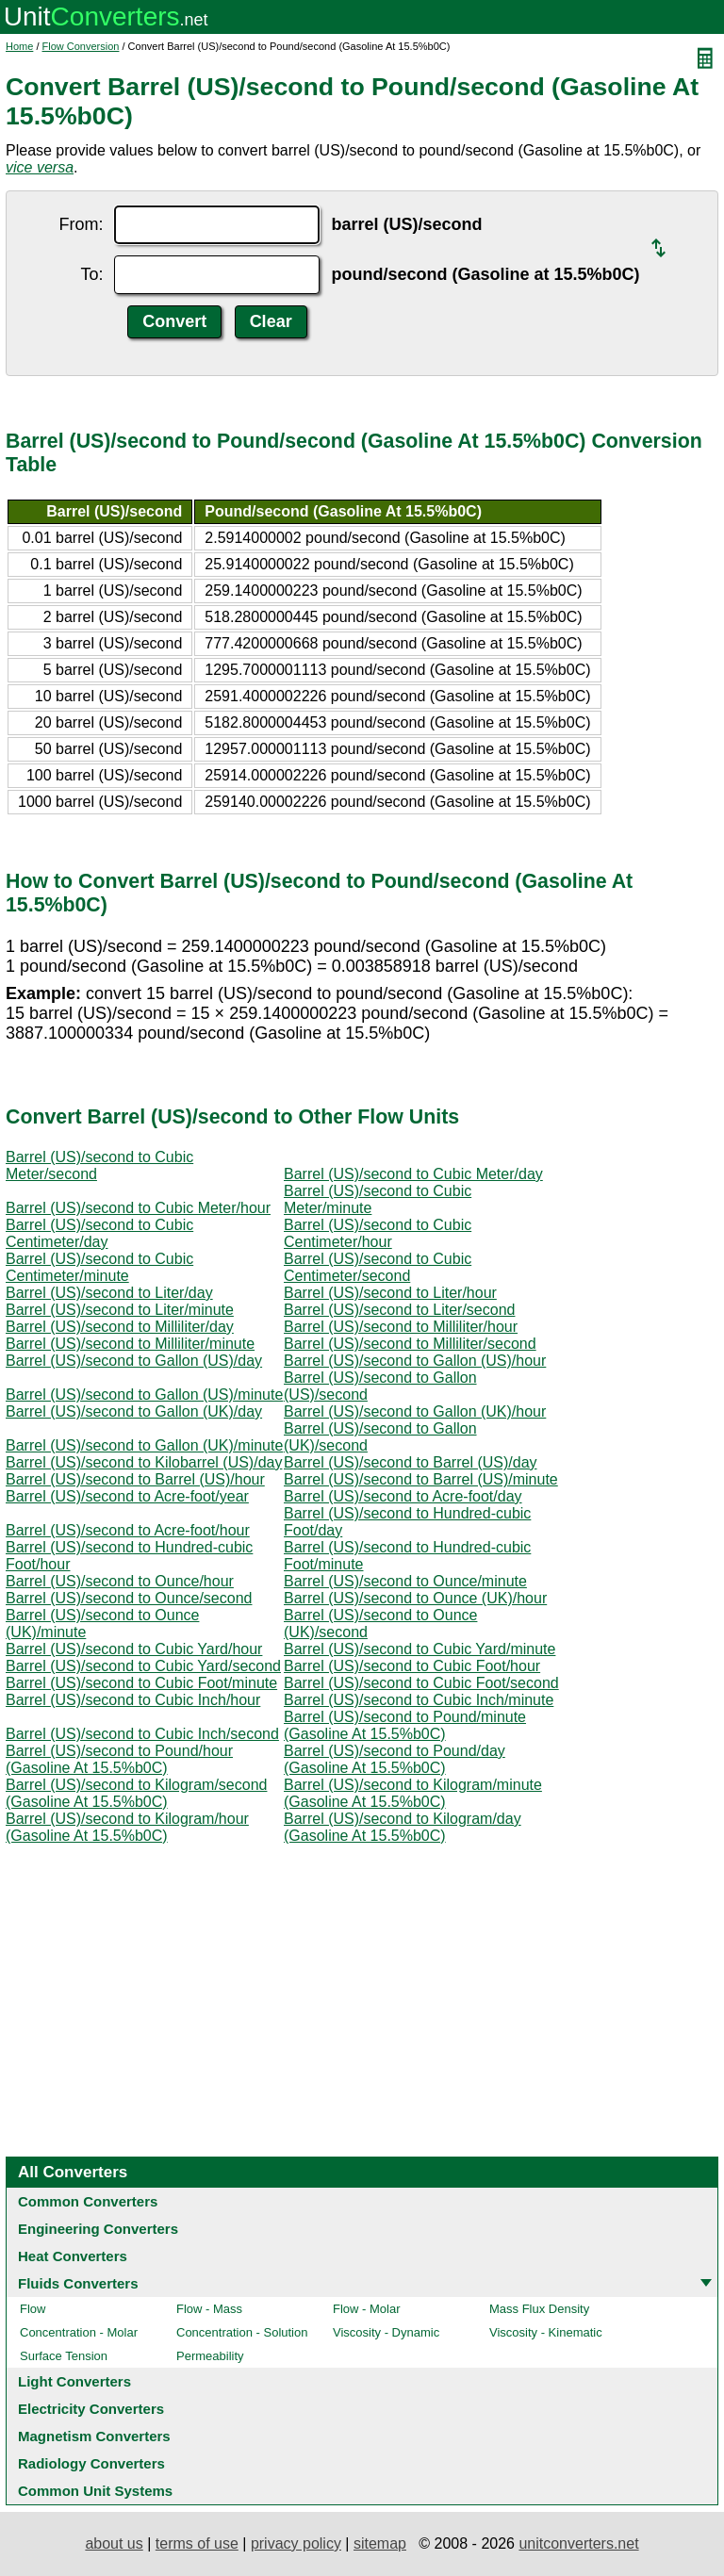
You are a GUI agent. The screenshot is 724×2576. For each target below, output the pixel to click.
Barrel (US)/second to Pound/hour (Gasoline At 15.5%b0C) (119, 1759)
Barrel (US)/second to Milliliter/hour (401, 1327)
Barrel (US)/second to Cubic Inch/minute (418, 1700)
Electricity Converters (91, 2409)
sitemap (380, 2543)
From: (80, 224)
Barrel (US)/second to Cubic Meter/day (413, 1174)
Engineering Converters (98, 2229)
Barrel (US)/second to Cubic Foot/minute (141, 1683)
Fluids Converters (78, 2283)
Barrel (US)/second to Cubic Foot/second (421, 1683)
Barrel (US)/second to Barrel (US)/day (410, 1462)
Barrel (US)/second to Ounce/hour (120, 1581)
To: (91, 274)
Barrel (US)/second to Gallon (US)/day (134, 1361)
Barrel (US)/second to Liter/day (109, 1293)
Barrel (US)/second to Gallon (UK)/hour (415, 1411)
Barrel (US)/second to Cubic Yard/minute (419, 1649)
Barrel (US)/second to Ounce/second (129, 1598)
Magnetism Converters (94, 2436)
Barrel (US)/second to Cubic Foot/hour (412, 1666)
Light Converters (74, 2381)
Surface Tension (63, 2356)
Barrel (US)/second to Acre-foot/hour (128, 1530)
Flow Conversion (81, 46)
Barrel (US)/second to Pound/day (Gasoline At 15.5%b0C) (394, 1759)
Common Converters (87, 2201)
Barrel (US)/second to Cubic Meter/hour (138, 1208)
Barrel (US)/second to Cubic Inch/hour (133, 1700)
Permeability (210, 2356)
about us (113, 2543)
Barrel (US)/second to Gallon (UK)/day (134, 1411)
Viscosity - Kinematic (545, 2332)
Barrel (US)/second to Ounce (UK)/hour (415, 1598)
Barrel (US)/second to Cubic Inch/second (142, 1734)
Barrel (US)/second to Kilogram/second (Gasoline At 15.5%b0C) (136, 1793)
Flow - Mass (209, 2309)
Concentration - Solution (241, 2332)
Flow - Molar (367, 2309)
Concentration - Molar (79, 2332)
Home (19, 46)
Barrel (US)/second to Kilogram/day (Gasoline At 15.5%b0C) (402, 1827)
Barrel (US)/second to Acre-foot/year (127, 1496)
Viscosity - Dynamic (386, 2332)
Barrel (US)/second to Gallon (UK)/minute (144, 1445)
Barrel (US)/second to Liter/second (399, 1310)
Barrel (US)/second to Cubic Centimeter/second (377, 1267)
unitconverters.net (578, 2543)
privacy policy (296, 2543)
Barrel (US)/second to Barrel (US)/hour (135, 1479)
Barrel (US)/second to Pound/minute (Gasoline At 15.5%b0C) (405, 1725)
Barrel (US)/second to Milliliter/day (120, 1327)
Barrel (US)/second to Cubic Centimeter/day (99, 1233)
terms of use (197, 2543)
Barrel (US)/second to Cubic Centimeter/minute (99, 1267)
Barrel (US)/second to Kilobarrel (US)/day (144, 1462)
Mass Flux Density (539, 2309)
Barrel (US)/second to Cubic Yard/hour (134, 1649)
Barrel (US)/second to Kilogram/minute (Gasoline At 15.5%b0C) (413, 1793)
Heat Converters (72, 2256)
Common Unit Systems (95, 2491)
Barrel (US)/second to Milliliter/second (410, 1344)
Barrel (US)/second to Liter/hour (390, 1293)
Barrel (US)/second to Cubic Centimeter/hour (377, 1233)
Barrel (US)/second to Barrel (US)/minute (421, 1479)
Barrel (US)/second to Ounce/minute (405, 1581)
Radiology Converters (91, 2463)
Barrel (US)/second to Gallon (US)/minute (144, 1394)
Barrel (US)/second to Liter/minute (120, 1310)
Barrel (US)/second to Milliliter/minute (130, 1344)
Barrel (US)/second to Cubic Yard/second (143, 1666)
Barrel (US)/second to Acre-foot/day (403, 1496)
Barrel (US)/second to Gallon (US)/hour (415, 1361)
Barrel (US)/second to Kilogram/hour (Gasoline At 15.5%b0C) (127, 1827)
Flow (32, 2309)
